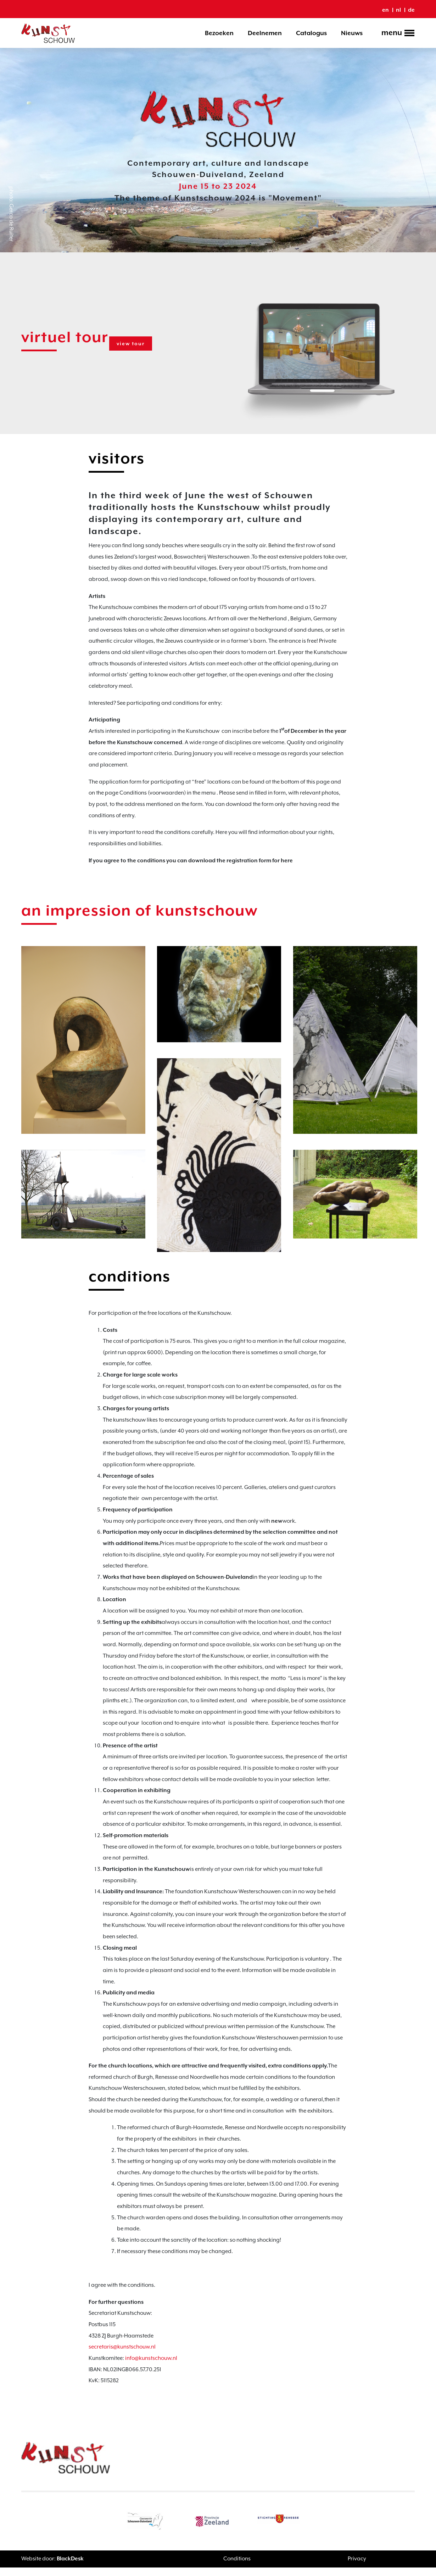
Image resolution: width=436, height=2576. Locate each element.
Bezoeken (219, 33)
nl (398, 10)
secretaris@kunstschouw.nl (122, 2355)
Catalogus (311, 33)
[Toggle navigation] (396, 34)
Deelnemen (265, 33)
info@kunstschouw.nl (151, 2367)
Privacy (357, 2568)
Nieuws (352, 33)
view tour (133, 344)
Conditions (237, 2568)
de (411, 10)
